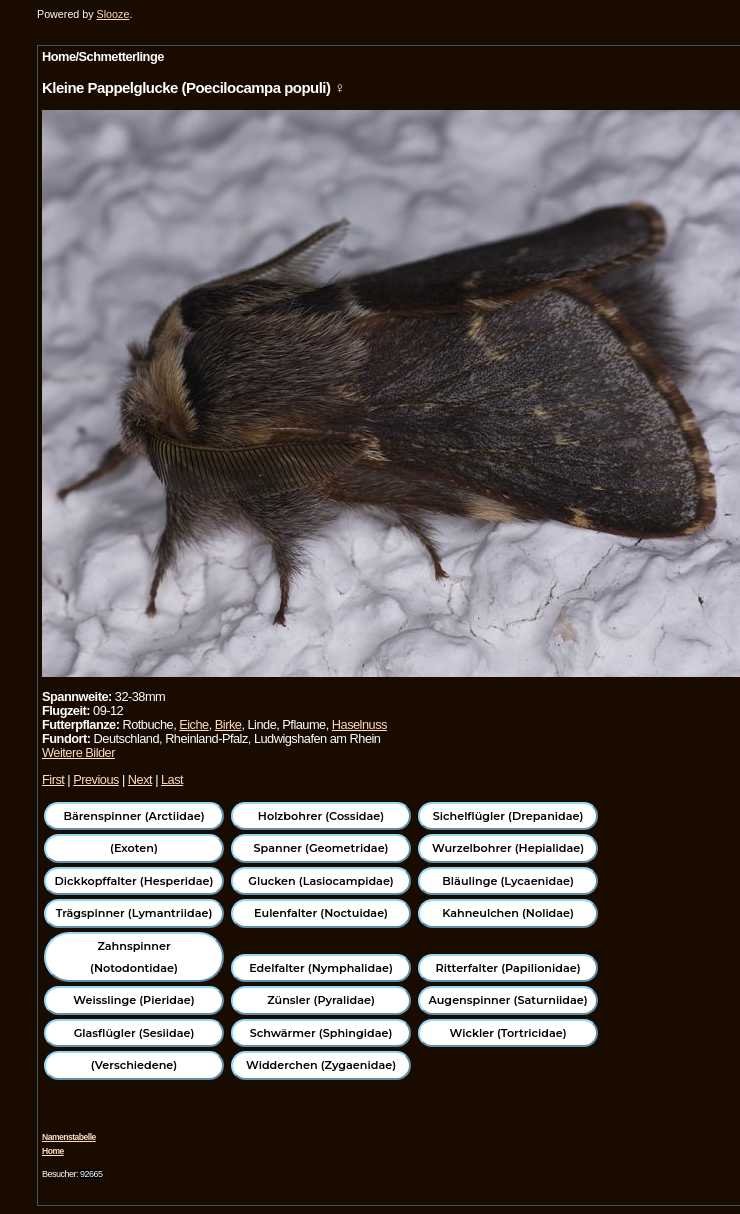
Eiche (193, 724)
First (53, 779)
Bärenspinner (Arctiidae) (133, 816)
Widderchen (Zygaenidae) (321, 1065)
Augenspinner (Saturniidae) (507, 1000)
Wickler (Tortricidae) (508, 1033)
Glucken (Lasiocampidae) (320, 881)
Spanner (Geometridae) (321, 848)
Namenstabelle (69, 1137)
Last (172, 779)
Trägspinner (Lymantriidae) (134, 913)
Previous (96, 779)
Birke (228, 724)
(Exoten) (134, 848)
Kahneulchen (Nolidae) (508, 913)
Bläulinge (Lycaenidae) (508, 881)
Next (140, 779)
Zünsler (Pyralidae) (321, 1000)
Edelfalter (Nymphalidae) (321, 968)
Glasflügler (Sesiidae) (134, 1033)
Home (53, 1151)
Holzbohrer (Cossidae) (321, 816)
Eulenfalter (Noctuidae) (321, 913)
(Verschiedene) (134, 1065)
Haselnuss (359, 724)
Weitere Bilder (78, 752)
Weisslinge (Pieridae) (133, 1000)
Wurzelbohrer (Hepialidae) (508, 848)
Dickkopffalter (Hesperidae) (134, 881)
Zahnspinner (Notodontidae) (134, 957)
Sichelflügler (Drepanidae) (508, 816)
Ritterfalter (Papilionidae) (508, 968)
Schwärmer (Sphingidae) (321, 1033)
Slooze (113, 14)
